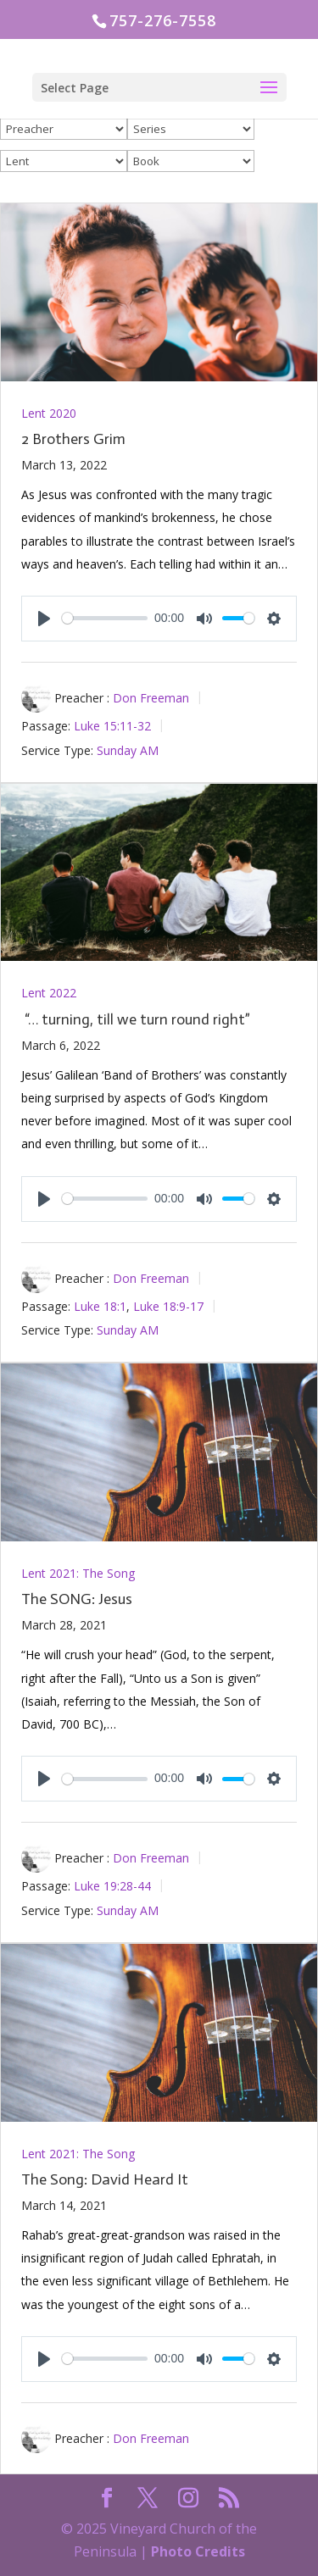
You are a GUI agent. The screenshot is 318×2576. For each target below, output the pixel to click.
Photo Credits (198, 2551)
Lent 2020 (48, 413)
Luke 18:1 (100, 1305)
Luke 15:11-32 (112, 726)
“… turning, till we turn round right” (135, 1019)
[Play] (44, 618)
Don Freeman (151, 698)
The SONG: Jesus (76, 1599)
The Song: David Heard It (104, 2179)
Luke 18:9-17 (168, 1305)
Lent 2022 (48, 993)
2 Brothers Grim (73, 439)
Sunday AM (128, 749)
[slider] (105, 618)
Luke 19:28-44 (112, 1886)
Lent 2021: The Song (78, 1573)
